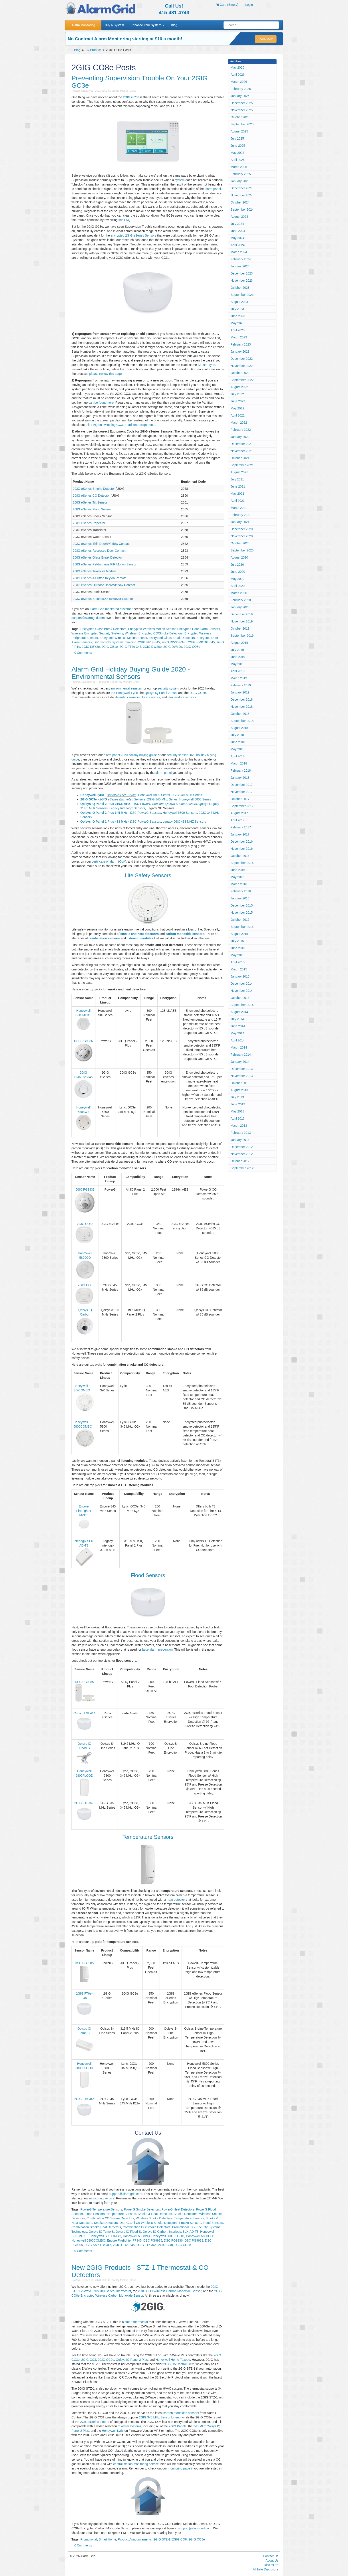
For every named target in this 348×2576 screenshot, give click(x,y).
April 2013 (238, 1118)
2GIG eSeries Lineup (94, 2422)
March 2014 (239, 1047)
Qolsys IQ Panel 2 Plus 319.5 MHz (105, 804)
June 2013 (238, 1104)
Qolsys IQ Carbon (155, 2231)
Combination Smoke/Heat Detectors (96, 2227)
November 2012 (242, 1154)
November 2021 (242, 451)
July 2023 (237, 309)
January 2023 (240, 351)
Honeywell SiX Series (121, 795)
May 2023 (237, 323)
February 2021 (241, 515)
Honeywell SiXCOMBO (105, 2236)
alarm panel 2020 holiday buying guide (130, 755)
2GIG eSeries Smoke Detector (94, 488)
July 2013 (237, 1097)
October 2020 (240, 543)
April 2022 (238, 415)
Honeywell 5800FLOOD (167, 2236)
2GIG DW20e (152, 646)
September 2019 (242, 635)
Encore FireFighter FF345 (83, 1511)
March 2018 (239, 763)
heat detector (176, 1899)
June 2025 (238, 145)
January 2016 (240, 898)
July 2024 (237, 223)
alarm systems (131, 2426)
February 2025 (241, 174)
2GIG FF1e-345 (149, 642)
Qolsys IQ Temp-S (101, 2231)
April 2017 (238, 820)
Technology (79, 2231)
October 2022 (240, 373)
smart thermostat (136, 2322)
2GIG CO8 (85, 1285)
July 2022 (237, 394)
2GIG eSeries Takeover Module (94, 571)
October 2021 (240, 458)
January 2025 (240, 181)
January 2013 (240, 1140)
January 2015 (240, 976)
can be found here (101, 402)
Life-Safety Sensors (148, 875)
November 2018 (242, 706)
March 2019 (239, 678)
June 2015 (238, 948)
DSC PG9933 (85, 1189)
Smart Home (107, 2539)
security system (168, 688)
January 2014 (240, 1061)
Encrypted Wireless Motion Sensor (152, 629)
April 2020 (238, 586)
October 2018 (240, 713)
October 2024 (240, 202)
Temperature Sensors (148, 1837)
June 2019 (238, 657)
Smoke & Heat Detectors (155, 2214)
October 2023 (240, 287)
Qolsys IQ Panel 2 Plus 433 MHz (103, 821)
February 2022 (241, 429)
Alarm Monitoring (83, 25)
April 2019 (238, 671)
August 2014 (239, 1012)
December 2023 (242, 273)
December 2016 (242, 841)
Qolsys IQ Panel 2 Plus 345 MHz (103, 812)
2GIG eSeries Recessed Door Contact (99, 550)
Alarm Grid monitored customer (111, 609)
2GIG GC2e (106, 2359)
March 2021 (239, 508)
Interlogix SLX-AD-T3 (183, 2231)
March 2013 (239, 1125)
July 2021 (237, 479)
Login (249, 4)
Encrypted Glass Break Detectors (103, 629)
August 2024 (239, 216)
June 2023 (238, 316)
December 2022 (242, 358)
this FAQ (124, 220)
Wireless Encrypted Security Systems (97, 633)
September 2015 (242, 926)
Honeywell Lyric (127, 693)
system (179, 180)
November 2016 (242, 848)
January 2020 (240, 607)
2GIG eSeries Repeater (89, 523)
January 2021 (240, 522)
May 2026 (237, 67)
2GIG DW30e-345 (174, 642)
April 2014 (238, 1040)
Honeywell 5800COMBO (88, 2240)
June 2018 (238, 742)
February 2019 (241, 685)
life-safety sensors (127, 697)
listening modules (140, 938)
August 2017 (239, 813)
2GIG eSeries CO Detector (91, 495)
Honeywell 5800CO (199, 2236)
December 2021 (242, 444)
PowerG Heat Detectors (178, 2209)
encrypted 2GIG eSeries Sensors (133, 235)
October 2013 (240, 1083)
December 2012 (242, 1147)
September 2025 (242, 124)
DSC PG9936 (83, 1041)
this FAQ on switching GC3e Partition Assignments (120, 425)
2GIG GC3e (131, 97)
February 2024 (241, 259)
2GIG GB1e (109, 646)
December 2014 (242, 983)
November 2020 (242, 536)
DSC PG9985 (84, 1682)
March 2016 (239, 884)
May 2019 (237, 664)
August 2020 (239, 557)
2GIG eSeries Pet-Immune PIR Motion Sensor (104, 564)
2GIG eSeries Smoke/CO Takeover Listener (103, 599)
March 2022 (239, 422)
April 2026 (238, 74)
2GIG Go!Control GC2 (178, 2364)
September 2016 (242, 863)
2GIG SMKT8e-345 (201, 642)
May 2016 (237, 877)
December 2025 (242, 103)
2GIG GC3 (88, 2359)
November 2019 (242, 621)
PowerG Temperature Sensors (101, 2209)
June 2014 (238, 1026)
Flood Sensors (148, 1575)
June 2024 (238, 231)
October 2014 (240, 998)
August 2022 (239, 387)
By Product (93, 50)
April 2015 (238, 962)
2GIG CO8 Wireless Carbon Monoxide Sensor (170, 2291)
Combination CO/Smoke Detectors (110, 2218)
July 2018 (237, 735)
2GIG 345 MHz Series (187, 795)
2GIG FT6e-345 (130, 646)
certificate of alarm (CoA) (109, 861)
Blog (174, 25)
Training (130, 642)
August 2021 (239, 472)
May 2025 (237, 152)
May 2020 (237, 579)
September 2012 (242, 1168)
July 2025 (237, 138)
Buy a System (114, 25)
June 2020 (238, 571)
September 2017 (242, 806)
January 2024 (240, 266)
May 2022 (237, 408)
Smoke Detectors (185, 2214)
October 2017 (240, 799)
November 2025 (242, 110)
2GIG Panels (177, 2426)
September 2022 (242, 380)
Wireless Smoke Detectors (154, 2218)
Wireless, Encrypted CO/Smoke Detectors (154, 633)
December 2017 (242, 784)
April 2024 (238, 245)
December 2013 (242, 1069)
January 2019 (240, 692)
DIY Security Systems (109, 642)
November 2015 (242, 912)
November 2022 (242, 365)
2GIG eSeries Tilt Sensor (90, 502)
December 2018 (242, 699)
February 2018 (241, 770)
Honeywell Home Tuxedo (173, 2359)
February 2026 (241, 89)
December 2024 (242, 188)
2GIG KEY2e (91, 646)
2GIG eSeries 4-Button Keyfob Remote (100, 578)
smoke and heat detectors (139, 934)
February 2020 (241, 600)
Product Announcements (135, 2539)
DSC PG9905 (84, 1963)
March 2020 (239, 593)
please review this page (105, 373)
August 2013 (239, 1090)
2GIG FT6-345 (84, 1803)
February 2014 (241, 1054)
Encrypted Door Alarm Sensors (198, 629)
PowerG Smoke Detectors (142, 2209)
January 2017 (240, 834)
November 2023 (242, 280)
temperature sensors (182, 697)
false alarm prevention (157, 1649)
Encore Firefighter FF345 (124, 2240)
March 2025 (239, 167)
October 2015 (240, 919)
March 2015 (239, 969)
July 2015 (237, 941)
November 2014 (242, 990)
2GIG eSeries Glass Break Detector (97, 557)
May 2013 (237, 1111)
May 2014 (237, 1033)
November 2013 (242, 1076)
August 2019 (239, 642)
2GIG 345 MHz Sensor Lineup (160, 2417)
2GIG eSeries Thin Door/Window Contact (101, 543)
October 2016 (240, 855)
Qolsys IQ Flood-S (128, 2231)
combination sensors (104, 938)
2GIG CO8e (192, 646)
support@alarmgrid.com (88, 618)
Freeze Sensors (190, 2222)
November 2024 (242, 195)
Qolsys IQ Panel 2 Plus (160, 693)
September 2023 (242, 294)
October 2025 (240, 117)
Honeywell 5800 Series (154, 795)
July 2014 (237, 1019)
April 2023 (238, 330)
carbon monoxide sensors (185, 934)
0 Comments (83, 652)
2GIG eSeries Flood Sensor (92, 509)
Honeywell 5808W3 (136, 2236)
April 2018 (238, 756)
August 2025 (239, 131)
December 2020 (242, 529)
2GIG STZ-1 (161, 2539)
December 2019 (242, 614)
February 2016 (241, 891)
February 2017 (241, 827)
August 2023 (239, 302)
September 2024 (242, 209)
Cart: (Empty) (227, 4)
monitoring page (179, 2468)
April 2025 (238, 160)
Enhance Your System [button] (147, 25)
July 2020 (237, 564)
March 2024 (239, 252)
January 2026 (240, 96)
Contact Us (270, 2556)
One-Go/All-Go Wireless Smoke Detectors (148, 2222)
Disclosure (271, 2565)
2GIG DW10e (172, 646)
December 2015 (242, 905)
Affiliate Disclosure (265, 2569)
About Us (271, 2560)
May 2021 (237, 493)
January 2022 (240, 437)
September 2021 (242, 465)
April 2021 (238, 500)
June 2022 (238, 401)
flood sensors (150, 697)
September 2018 (242, 721)
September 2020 (242, 550)
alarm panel (213, 189)
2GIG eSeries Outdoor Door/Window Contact (104, 585)
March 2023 (239, 337)
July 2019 (237, 650)
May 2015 (237, 955)
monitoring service (101, 2198)
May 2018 (237, 749)
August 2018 (239, 728)
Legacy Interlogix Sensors (127, 808)
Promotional (180, 2227)
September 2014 (242, 1005)
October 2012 (240, 1161)
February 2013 (241, 1132)
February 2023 (241, 344)
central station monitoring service (136, 2464)
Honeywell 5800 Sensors (180, 812)
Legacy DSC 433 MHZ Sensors (184, 821)
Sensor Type (206, 365)
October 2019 (240, 628)
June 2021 (238, 486)
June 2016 (238, 870)
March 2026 (239, 81)
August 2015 (239, 934)
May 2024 (237, 238)
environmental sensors (126, 688)
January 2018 (240, 777)
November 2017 (242, 792)
